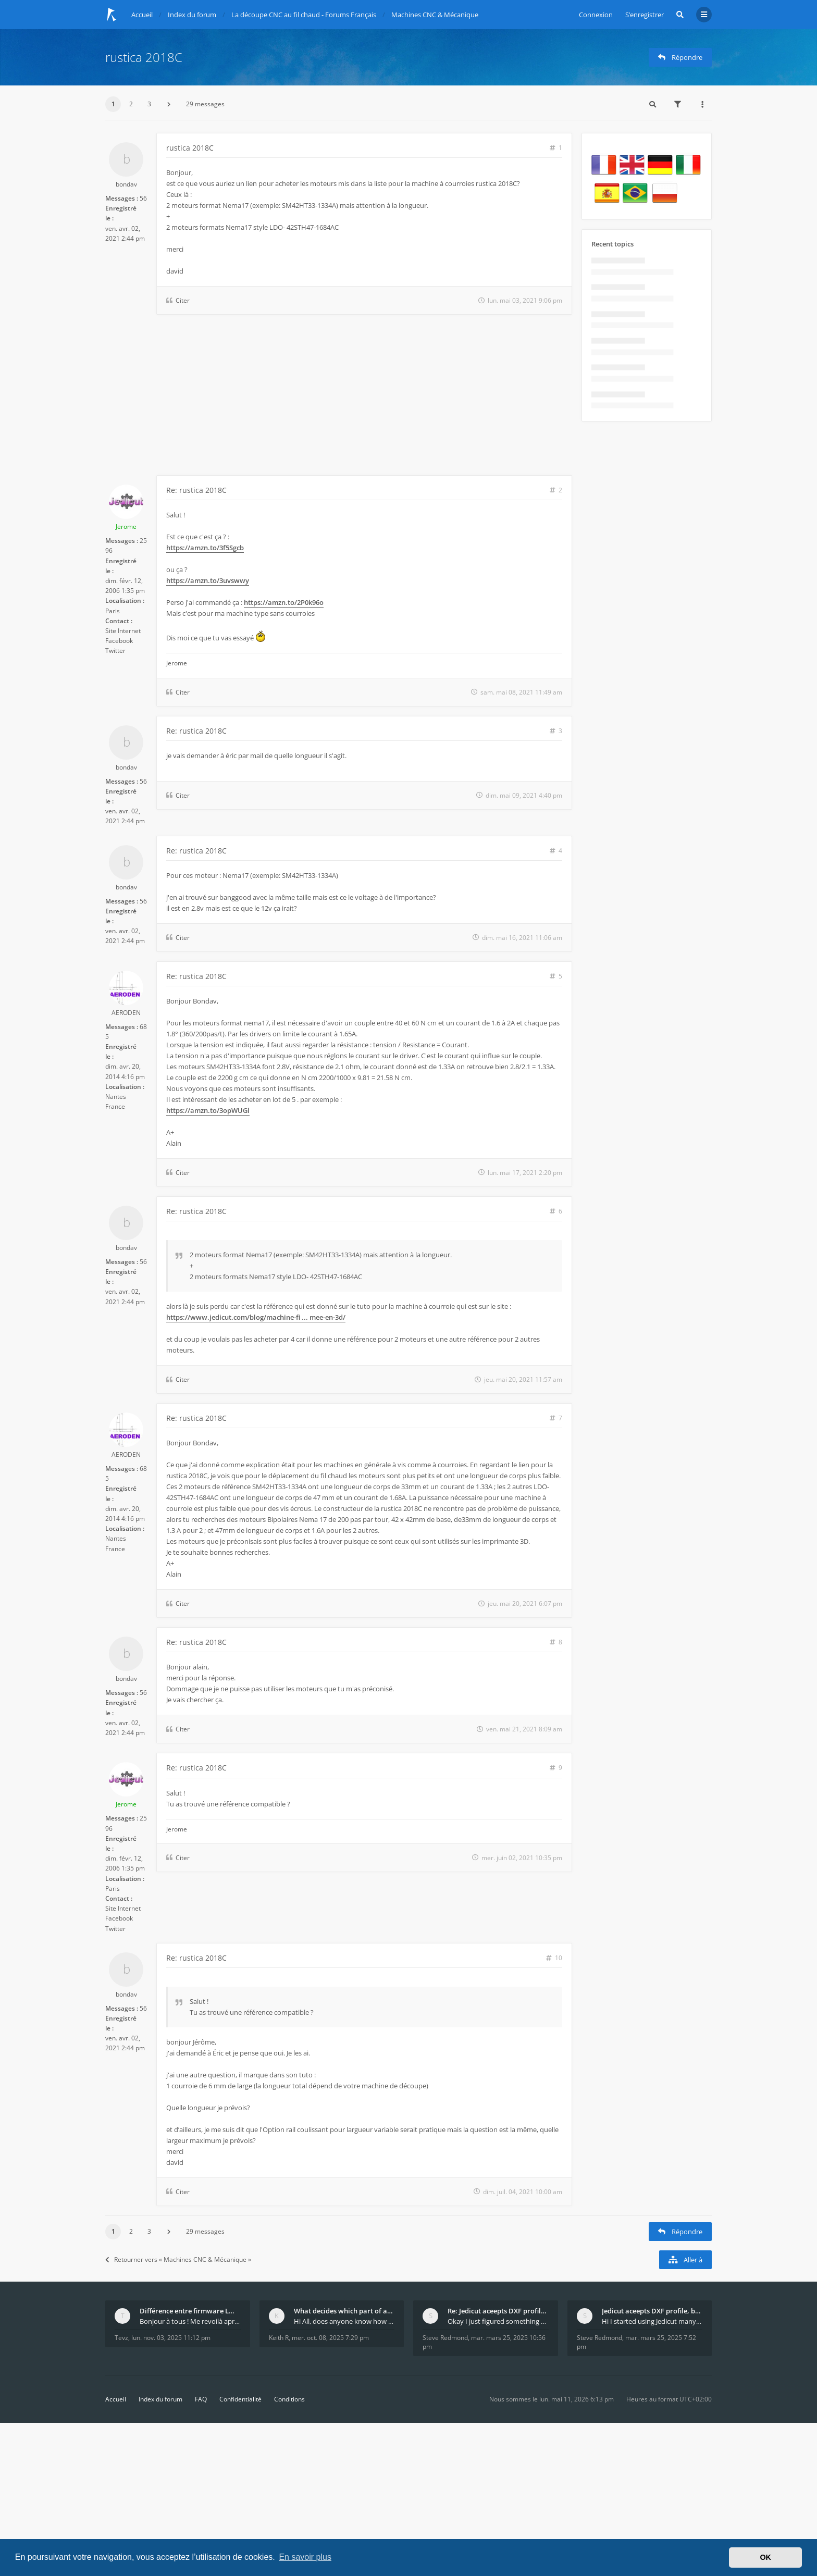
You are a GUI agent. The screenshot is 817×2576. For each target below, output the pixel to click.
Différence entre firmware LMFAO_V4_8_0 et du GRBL (190, 2310)
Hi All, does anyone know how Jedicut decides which (344, 2321)
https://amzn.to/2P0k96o (284, 602)
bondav (126, 184)
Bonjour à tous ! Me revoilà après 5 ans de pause (190, 2321)
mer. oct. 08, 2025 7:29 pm (330, 2337)
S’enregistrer (644, 14)
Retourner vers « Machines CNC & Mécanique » (178, 2259)
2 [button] (131, 104)
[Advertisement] (338, 397)
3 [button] (149, 104)
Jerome (126, 526)
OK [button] (765, 2557)
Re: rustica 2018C (196, 490)
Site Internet (123, 630)
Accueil (115, 2399)
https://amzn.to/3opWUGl (208, 1110)
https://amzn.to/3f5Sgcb (205, 547)
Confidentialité (240, 2399)
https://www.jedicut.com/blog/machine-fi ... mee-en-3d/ (255, 1317)
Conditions (289, 2399)
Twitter (115, 650)
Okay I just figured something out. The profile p (498, 2321)
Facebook (119, 640)
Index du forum (160, 2399)
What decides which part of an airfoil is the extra (344, 2310)
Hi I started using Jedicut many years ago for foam (652, 2321)
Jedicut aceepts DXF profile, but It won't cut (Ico (652, 2310)
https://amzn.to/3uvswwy (207, 580)
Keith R (279, 2337)
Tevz (121, 2337)
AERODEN (126, 1012)
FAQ (201, 2399)
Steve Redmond (445, 2337)
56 (143, 198)
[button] (168, 104)
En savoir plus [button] (305, 2557)
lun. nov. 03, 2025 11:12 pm (171, 2337)
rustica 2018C (143, 57)
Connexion (596, 14)
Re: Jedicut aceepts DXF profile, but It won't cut (498, 2310)
